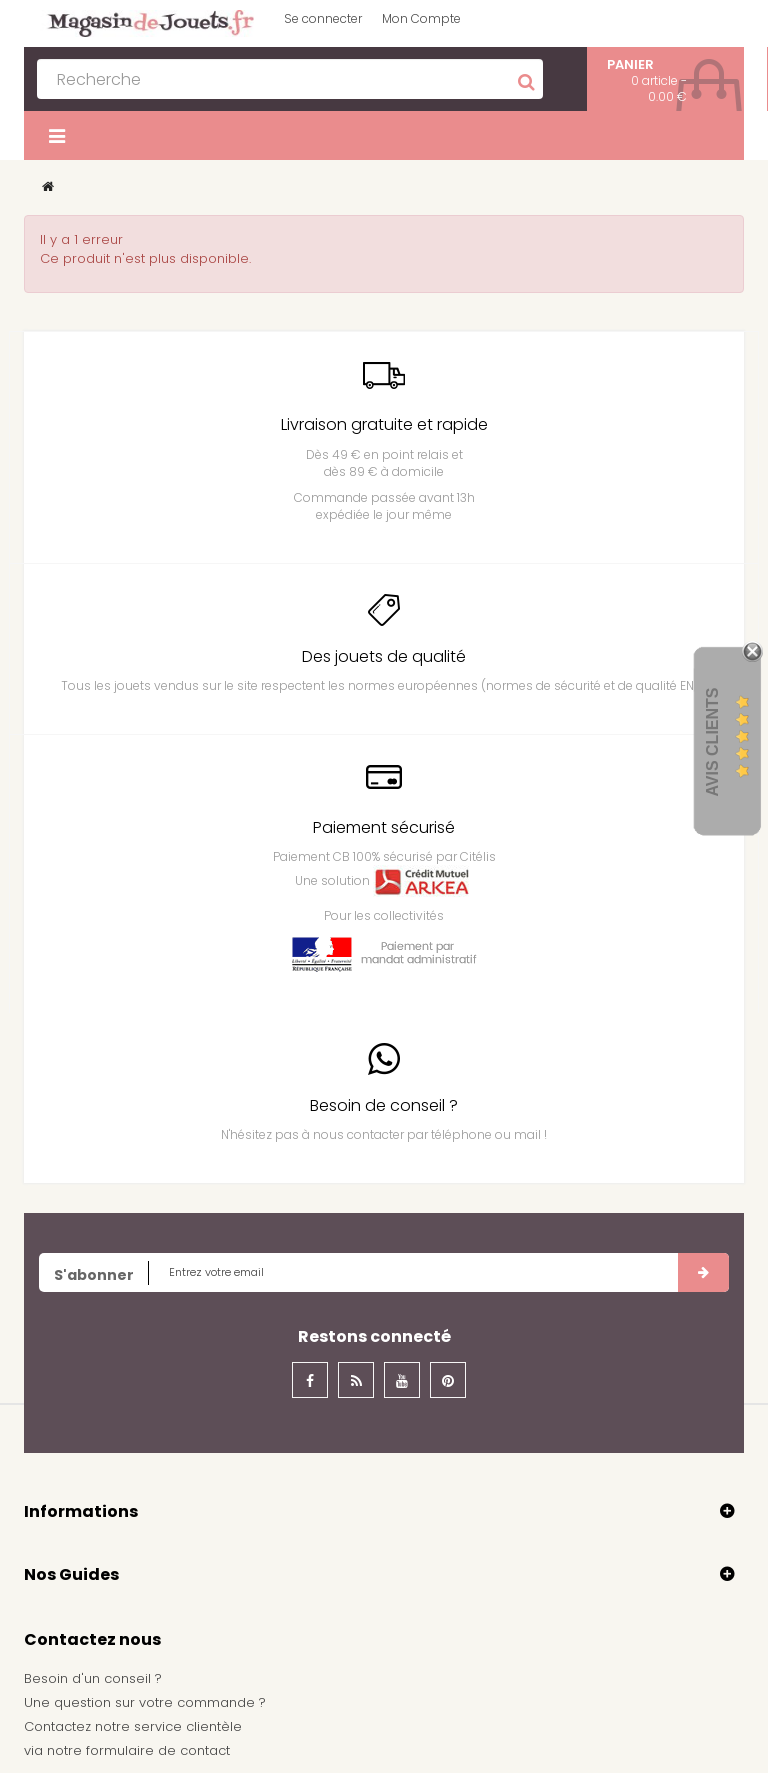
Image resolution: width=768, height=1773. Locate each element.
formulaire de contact (158, 1750)
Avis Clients (712, 741)
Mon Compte (421, 18)
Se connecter (323, 18)
